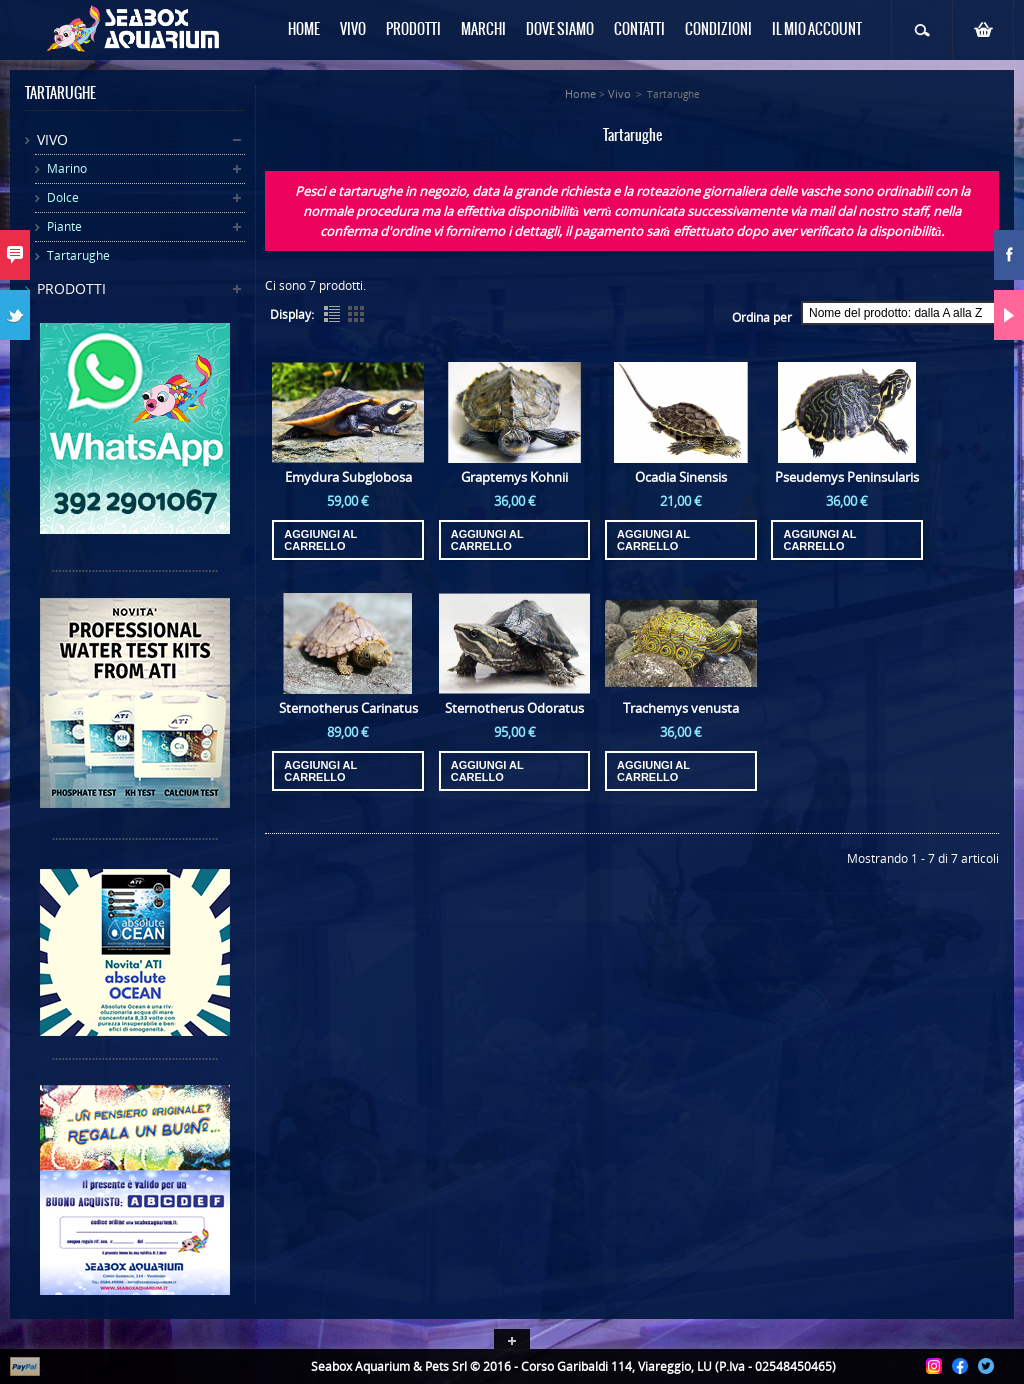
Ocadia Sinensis (681, 477)
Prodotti (71, 288)
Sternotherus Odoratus (514, 708)
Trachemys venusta (681, 708)
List (332, 314)
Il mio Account (817, 30)
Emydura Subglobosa (348, 477)
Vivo (52, 139)
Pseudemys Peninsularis (847, 477)
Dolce (63, 197)
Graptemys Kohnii (514, 477)
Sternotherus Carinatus (348, 708)
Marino (67, 168)
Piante (64, 226)
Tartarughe (78, 255)
